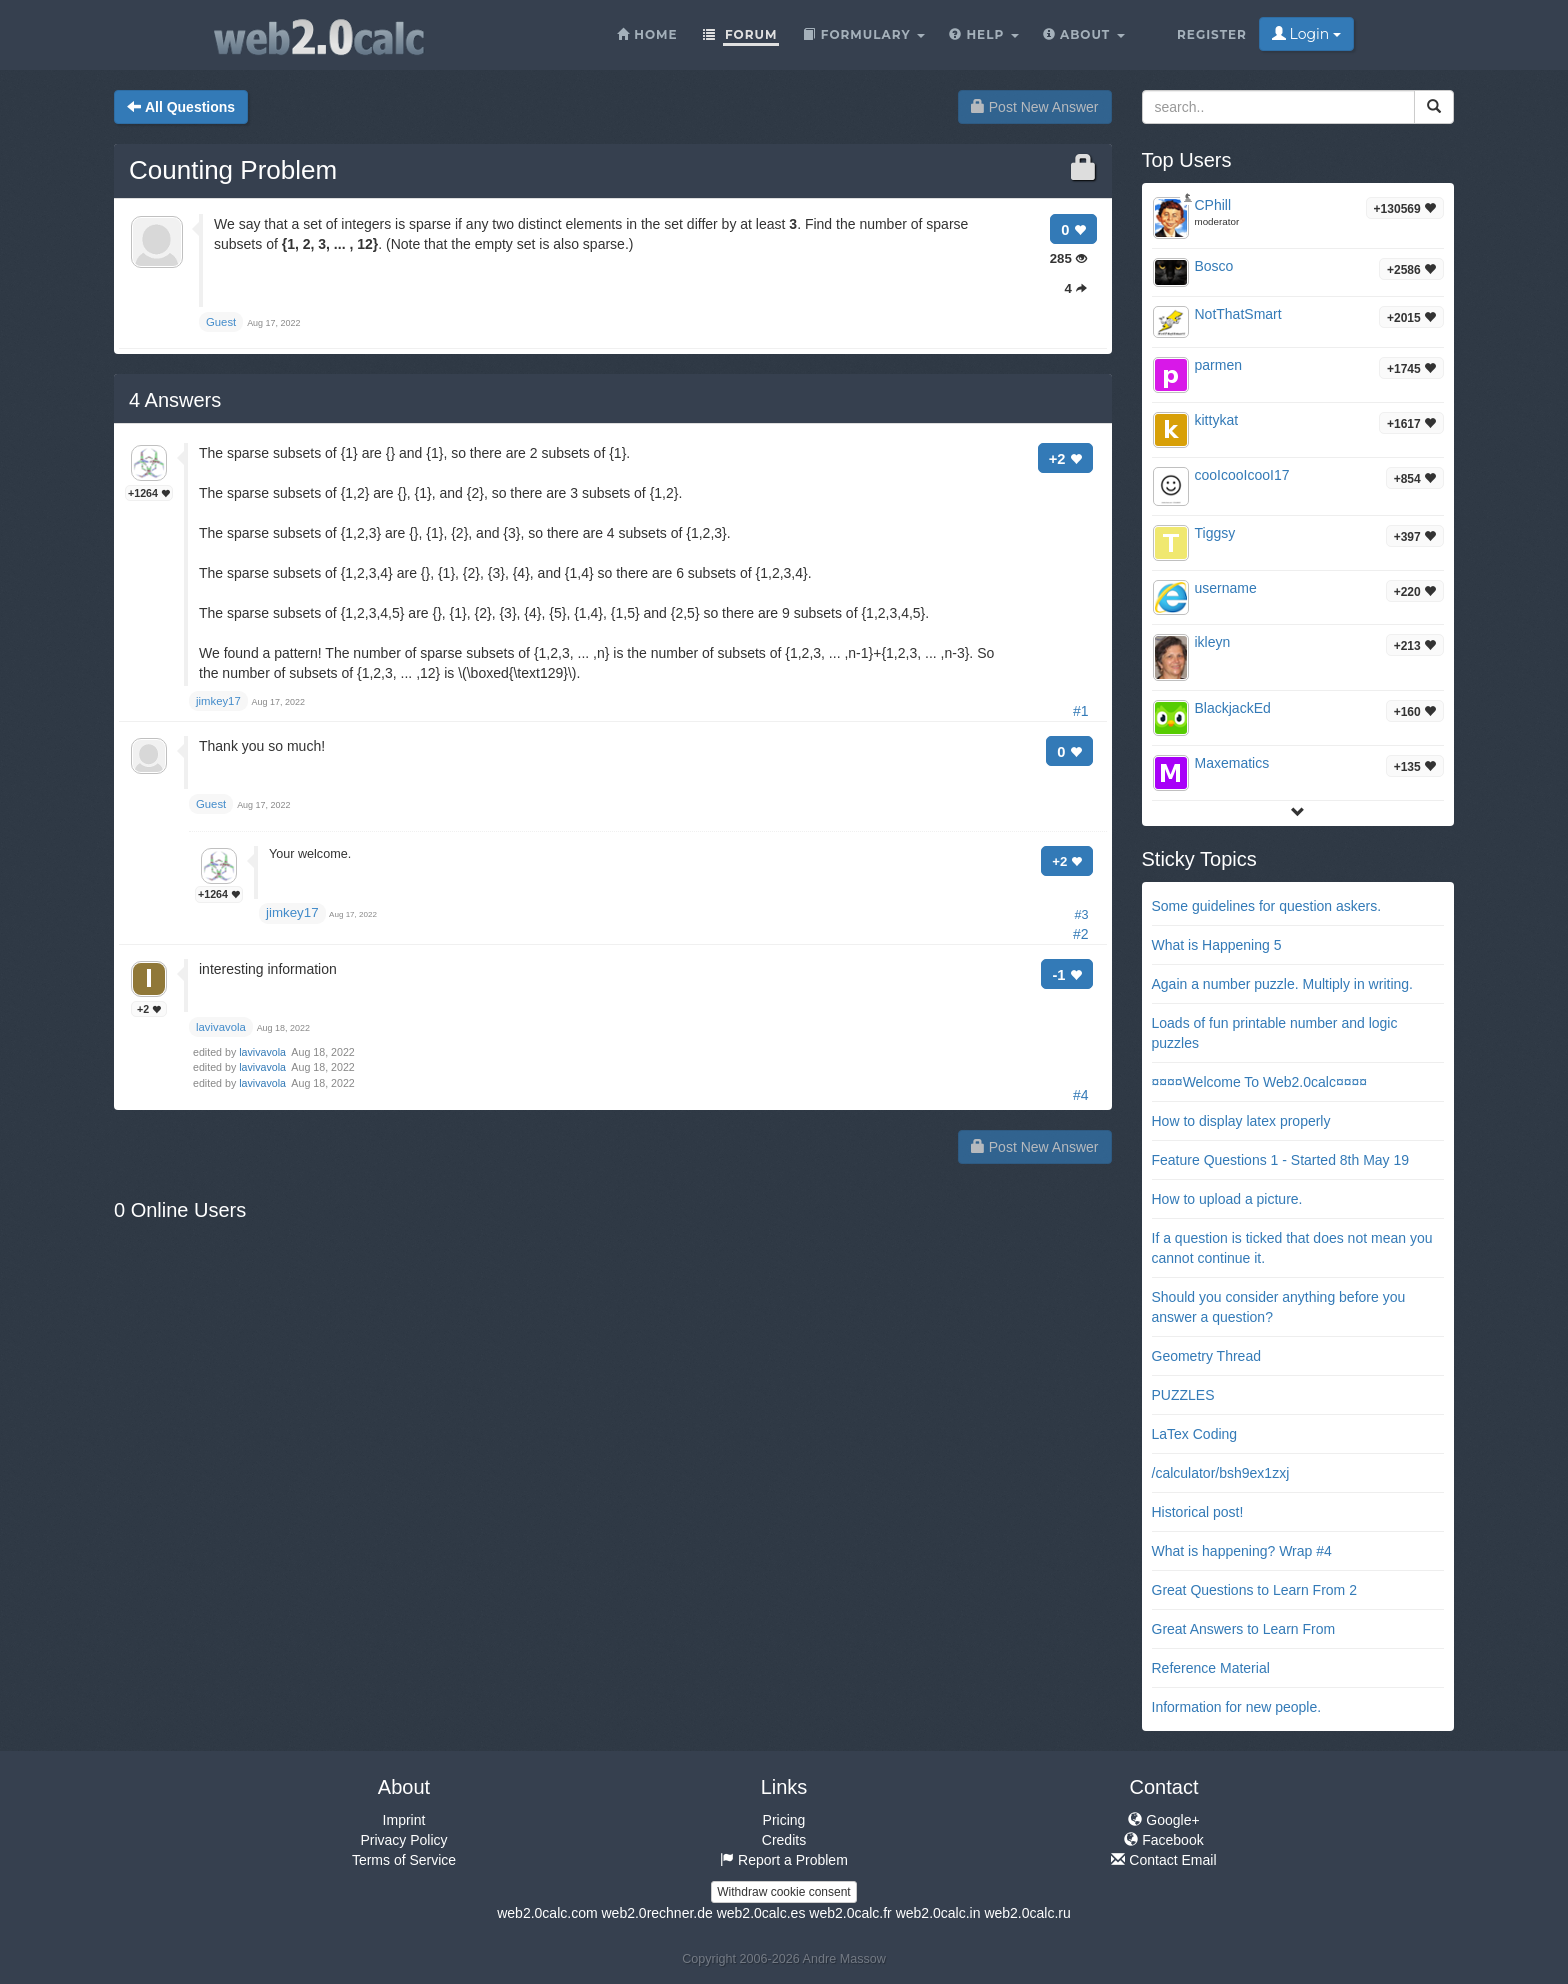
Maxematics (1232, 763)
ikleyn (1213, 642)
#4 (1081, 1095)
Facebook (1163, 1840)
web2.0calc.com (547, 1913)
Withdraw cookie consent (783, 1892)
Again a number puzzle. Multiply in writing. (1282, 984)
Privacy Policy (403, 1840)
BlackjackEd (1233, 708)
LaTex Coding (1195, 1434)
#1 (1081, 711)
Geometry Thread (1206, 1356)
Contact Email (1163, 1860)
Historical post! (1198, 1512)
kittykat (1217, 420)
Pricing (784, 1820)
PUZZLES (1183, 1395)
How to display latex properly (1241, 1121)
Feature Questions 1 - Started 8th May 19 (1281, 1160)
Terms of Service (404, 1860)
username (1226, 588)
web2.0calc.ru (1027, 1913)
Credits (784, 1840)
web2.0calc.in (938, 1913)
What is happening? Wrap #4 (1242, 1551)
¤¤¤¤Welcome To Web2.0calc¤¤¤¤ (1260, 1082)
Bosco (1214, 266)
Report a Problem (784, 1860)
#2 (1081, 934)
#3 (1081, 915)
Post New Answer (1035, 107)
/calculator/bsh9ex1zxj (1221, 1473)
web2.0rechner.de (656, 1913)
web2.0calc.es (761, 1913)
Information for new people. (1237, 1707)
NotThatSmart (1238, 314)
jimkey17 (292, 912)
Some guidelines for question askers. (1267, 906)
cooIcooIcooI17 (1242, 475)
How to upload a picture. (1227, 1199)
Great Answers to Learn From (1244, 1629)
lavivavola (264, 1052)
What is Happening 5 (1217, 945)
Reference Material (1211, 1668)
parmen (1218, 365)
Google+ (1163, 1820)
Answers (175, 400)
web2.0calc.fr (850, 1913)
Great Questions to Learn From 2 (1254, 1590)
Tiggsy (1215, 533)
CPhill (1213, 205)
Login (1306, 34)
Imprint (404, 1820)
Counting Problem (233, 170)
